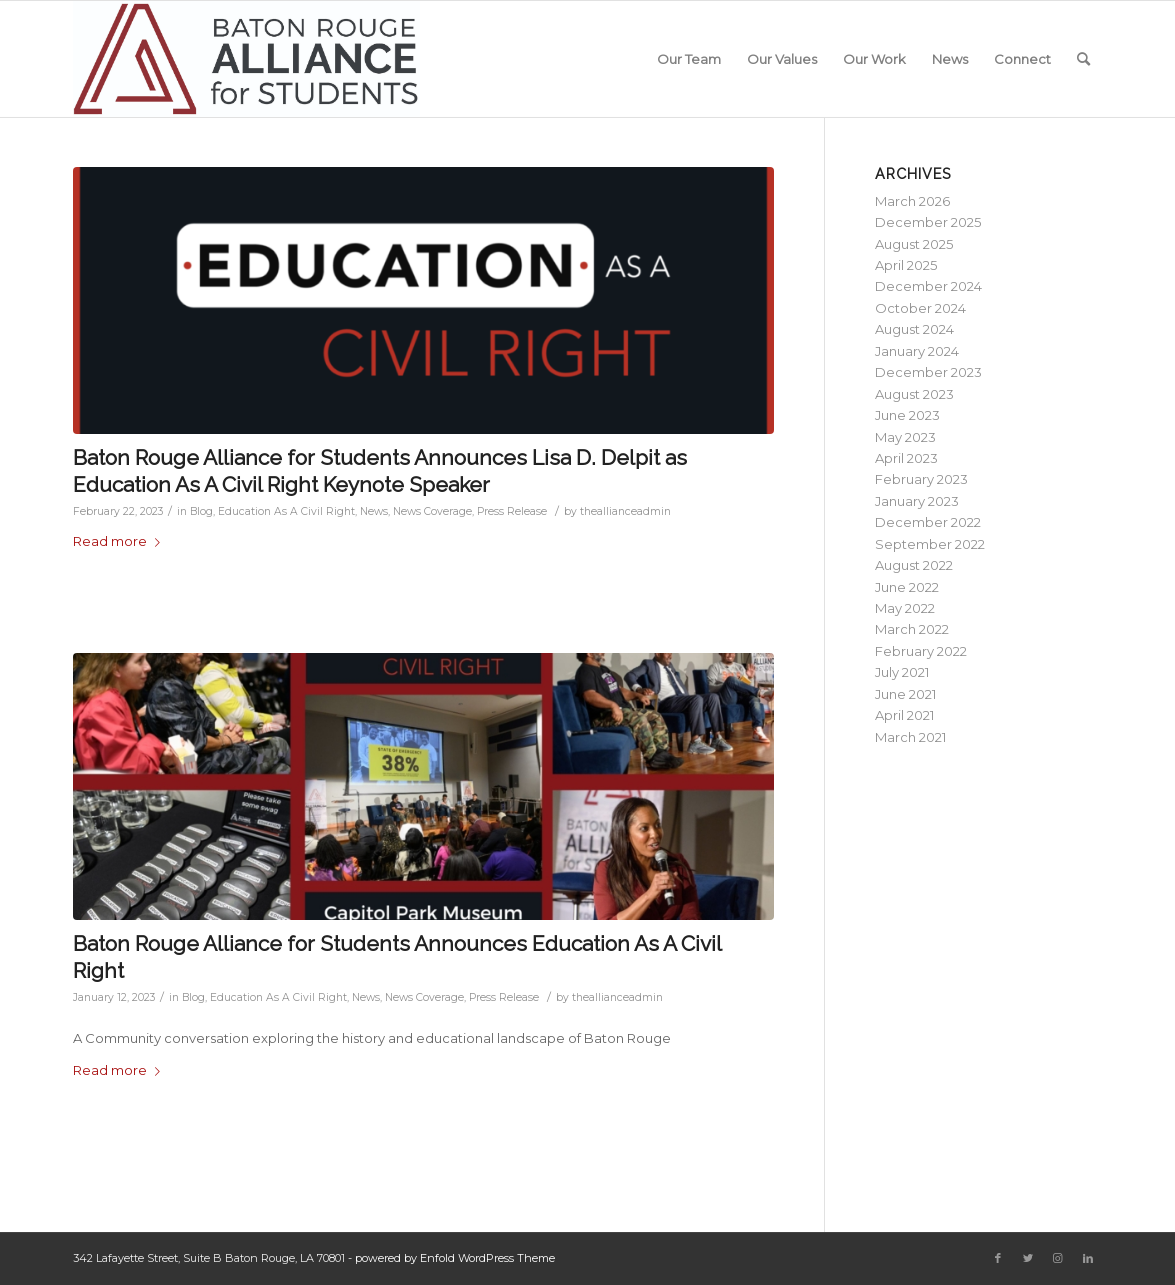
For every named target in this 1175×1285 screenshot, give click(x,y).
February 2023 (921, 479)
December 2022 (928, 522)
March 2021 (910, 737)
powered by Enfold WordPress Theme (455, 1258)
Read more (120, 541)
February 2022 (921, 651)
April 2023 (906, 458)
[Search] (1083, 59)
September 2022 (930, 544)
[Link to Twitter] (1028, 1258)
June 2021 (905, 694)
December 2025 (928, 222)
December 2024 (928, 286)
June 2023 (907, 415)
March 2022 (912, 629)
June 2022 (907, 587)
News (374, 511)
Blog (201, 511)
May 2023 (905, 437)
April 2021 (904, 715)
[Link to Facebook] (998, 1258)
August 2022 (914, 565)
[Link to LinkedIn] (1088, 1258)
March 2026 (912, 201)
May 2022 (905, 608)
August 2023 (914, 394)
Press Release (512, 511)
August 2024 (914, 329)
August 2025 (914, 244)
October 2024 (920, 308)
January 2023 (917, 501)
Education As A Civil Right (286, 511)
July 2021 (902, 672)
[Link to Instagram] (1058, 1258)
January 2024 (917, 351)
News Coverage (432, 511)
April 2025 (906, 265)
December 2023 (928, 372)
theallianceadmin (625, 511)
